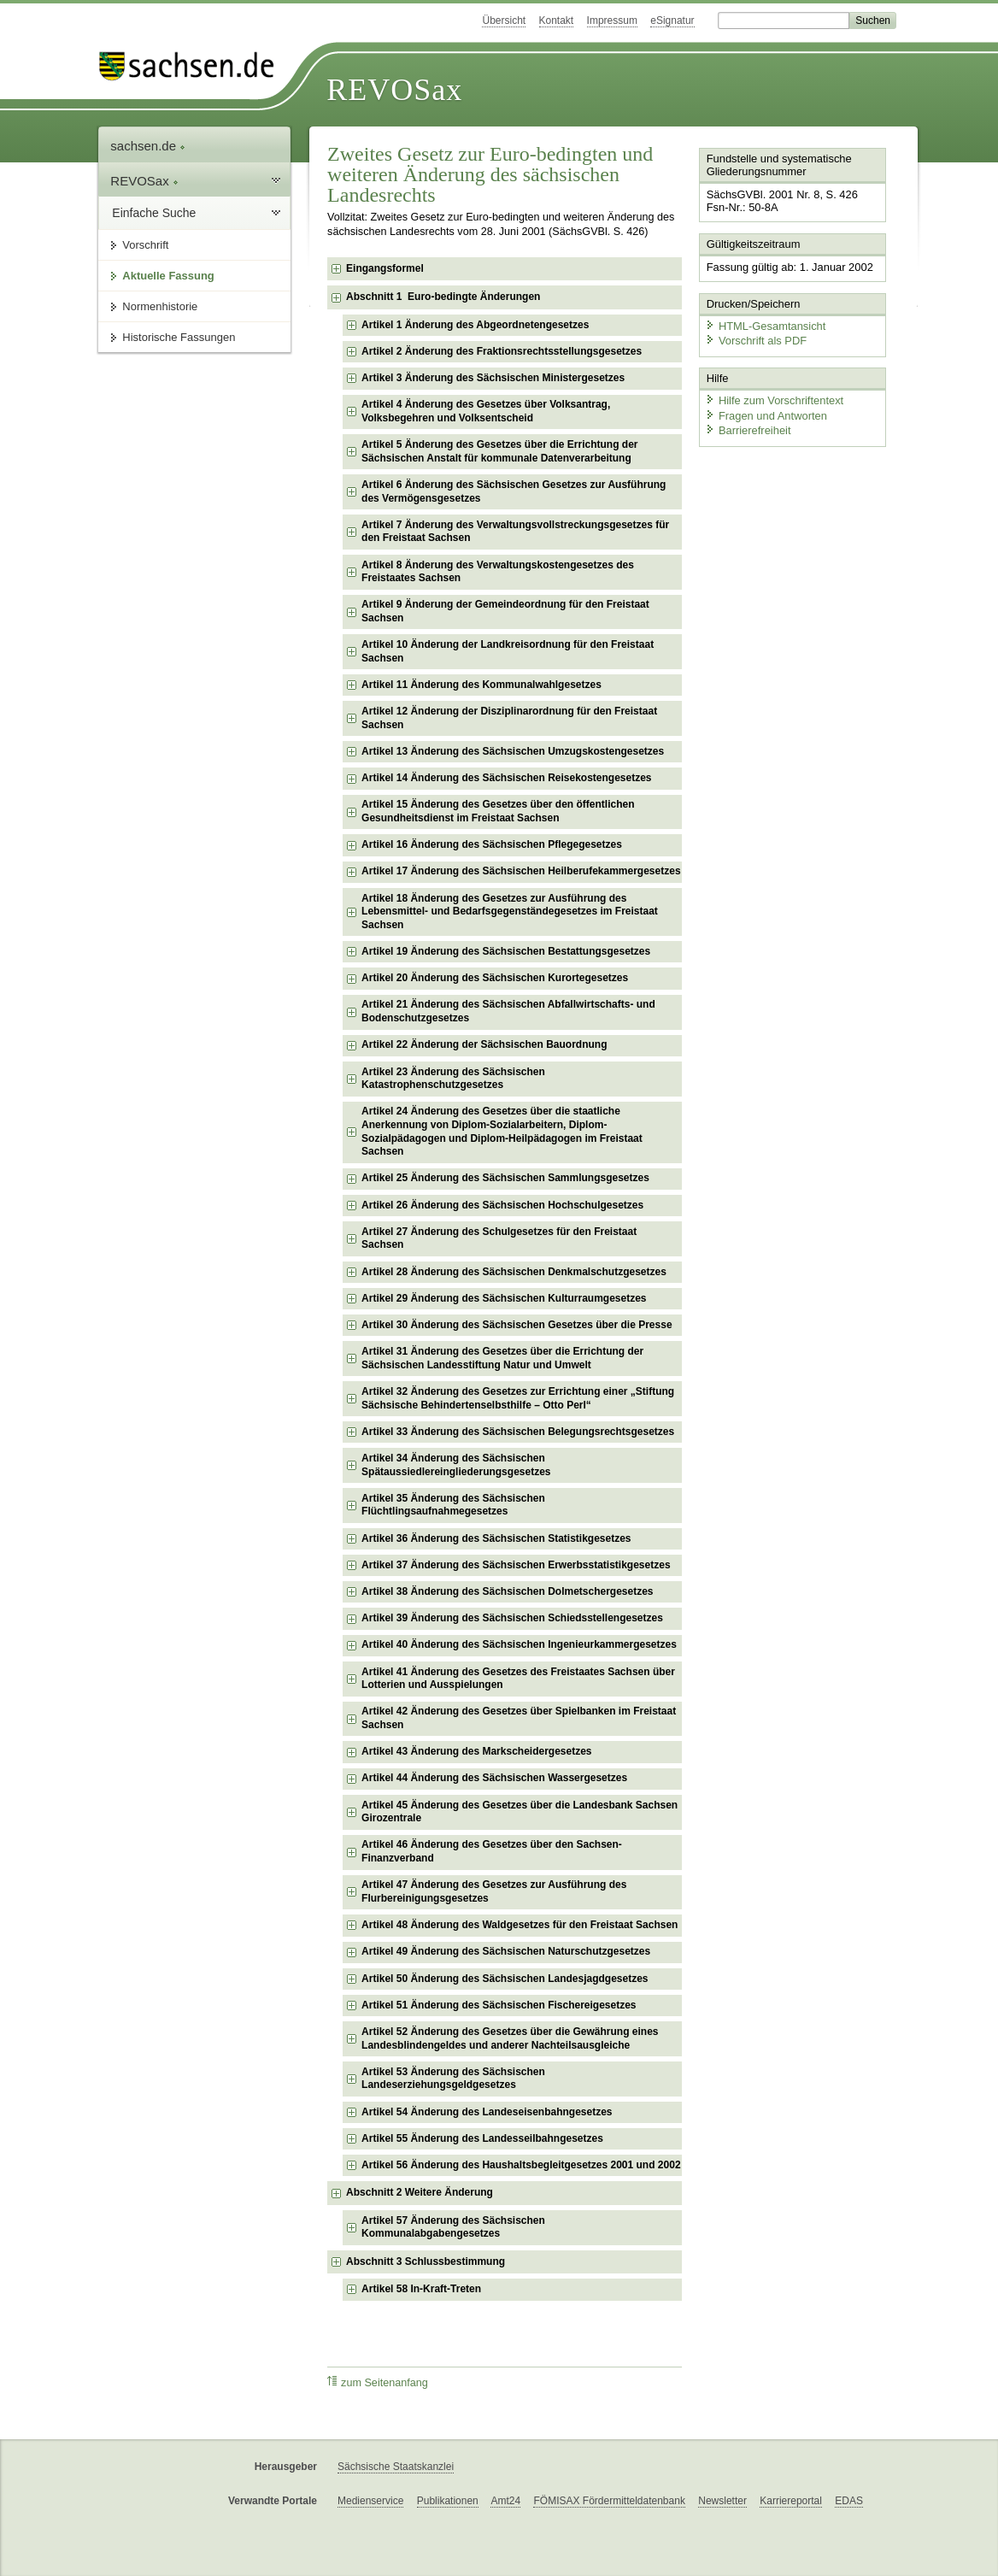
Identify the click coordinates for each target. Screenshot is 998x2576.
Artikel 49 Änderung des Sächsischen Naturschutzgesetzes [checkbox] (505, 1951)
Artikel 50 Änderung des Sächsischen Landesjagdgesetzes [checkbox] (504, 1979)
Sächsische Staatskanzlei (396, 2467)
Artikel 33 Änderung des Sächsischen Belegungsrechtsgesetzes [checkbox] (517, 1432)
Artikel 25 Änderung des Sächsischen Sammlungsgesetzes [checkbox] (505, 1178)
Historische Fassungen (178, 337)
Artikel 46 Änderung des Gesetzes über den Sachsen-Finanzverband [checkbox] (491, 1851)
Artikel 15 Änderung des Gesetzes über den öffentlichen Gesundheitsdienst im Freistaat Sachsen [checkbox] (497, 811)
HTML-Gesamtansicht (765, 325)
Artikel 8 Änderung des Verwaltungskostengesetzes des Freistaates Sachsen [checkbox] (497, 572)
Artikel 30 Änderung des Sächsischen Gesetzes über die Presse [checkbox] (516, 1325)
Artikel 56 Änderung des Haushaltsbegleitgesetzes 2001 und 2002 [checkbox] (520, 2165)
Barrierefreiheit (747, 429)
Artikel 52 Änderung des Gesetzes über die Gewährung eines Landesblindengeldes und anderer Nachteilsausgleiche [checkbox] (509, 2038)
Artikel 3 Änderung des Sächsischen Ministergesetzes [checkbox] (493, 378)
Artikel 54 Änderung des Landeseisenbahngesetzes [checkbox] (486, 2112)
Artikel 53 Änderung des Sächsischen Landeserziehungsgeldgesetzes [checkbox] (453, 2078)
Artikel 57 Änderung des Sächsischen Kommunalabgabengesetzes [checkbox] (453, 2227)
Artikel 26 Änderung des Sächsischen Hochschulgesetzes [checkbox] (502, 1205)
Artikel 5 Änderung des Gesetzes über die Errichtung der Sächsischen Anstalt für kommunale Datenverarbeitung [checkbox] (499, 451)
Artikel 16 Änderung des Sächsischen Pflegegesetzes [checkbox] (491, 844)
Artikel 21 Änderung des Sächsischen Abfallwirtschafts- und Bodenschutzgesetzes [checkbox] (508, 1011)
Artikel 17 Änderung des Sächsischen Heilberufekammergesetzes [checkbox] (520, 871)
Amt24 (505, 2501)
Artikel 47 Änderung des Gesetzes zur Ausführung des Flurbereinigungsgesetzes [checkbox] (493, 1891)
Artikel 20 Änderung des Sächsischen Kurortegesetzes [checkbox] (494, 978)
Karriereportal (791, 2501)
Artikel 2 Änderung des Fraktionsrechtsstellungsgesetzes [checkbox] (501, 351)
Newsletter (722, 2501)
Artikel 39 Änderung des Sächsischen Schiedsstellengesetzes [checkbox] (512, 1618)
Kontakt (556, 20)
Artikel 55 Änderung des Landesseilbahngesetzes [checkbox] (482, 2138)
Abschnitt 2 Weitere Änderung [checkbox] (419, 2192)
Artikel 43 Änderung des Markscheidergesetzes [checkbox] (476, 1751)
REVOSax (394, 90)
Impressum (612, 20)
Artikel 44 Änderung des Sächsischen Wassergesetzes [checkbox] (494, 1778)
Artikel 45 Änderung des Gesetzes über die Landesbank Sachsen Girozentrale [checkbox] (519, 1812)
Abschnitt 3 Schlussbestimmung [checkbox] (425, 2261)
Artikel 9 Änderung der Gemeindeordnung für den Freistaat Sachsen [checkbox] (505, 611)
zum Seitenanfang (377, 2382)
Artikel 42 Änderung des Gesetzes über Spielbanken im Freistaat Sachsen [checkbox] (518, 1718)
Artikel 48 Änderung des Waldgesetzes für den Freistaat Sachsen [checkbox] (519, 1925)
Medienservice (370, 2501)
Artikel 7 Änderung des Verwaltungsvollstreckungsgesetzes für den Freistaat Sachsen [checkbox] (515, 531)
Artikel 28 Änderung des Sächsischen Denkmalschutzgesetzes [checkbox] (513, 1272)
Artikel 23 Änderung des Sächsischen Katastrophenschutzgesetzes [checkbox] (453, 1078)
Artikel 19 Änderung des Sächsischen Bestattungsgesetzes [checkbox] (505, 951)
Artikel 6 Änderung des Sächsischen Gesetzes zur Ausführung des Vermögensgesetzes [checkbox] (513, 491)
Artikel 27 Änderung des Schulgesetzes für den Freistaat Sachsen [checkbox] (499, 1238)
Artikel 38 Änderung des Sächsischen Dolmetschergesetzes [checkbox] (507, 1591)
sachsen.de (147, 145)
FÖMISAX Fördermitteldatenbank (608, 2501)
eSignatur (672, 20)
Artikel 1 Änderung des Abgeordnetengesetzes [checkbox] (475, 325)
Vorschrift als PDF (755, 339)
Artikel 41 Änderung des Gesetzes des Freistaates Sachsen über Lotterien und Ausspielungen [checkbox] (518, 1678)
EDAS (849, 2501)
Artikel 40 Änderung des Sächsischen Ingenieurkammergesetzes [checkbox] (519, 1644)
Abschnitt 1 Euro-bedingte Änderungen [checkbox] (443, 297)
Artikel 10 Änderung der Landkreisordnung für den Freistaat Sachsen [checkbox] (507, 651)
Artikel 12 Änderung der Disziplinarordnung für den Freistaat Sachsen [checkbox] (509, 718)
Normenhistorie (159, 306)
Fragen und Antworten (765, 414)
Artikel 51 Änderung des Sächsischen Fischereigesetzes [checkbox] (498, 2005)
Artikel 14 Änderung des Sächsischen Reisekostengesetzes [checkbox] (506, 778)
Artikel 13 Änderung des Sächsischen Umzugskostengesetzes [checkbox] (512, 751)
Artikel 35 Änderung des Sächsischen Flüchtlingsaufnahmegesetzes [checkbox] (453, 1505)
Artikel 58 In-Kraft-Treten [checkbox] (421, 2289)
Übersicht (503, 20)
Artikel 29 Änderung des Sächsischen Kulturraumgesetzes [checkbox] (503, 1298)
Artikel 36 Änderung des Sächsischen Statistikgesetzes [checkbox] (496, 1538)
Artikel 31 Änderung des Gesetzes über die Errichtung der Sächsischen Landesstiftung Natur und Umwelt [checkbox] (502, 1358)
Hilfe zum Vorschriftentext (773, 399)
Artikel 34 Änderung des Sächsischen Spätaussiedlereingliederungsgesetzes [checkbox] (455, 1465)
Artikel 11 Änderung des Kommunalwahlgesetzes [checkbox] (481, 685)
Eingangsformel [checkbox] (385, 268)
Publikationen (447, 2501)
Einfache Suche (154, 213)
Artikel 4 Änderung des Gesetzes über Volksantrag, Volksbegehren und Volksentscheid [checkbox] (485, 411)
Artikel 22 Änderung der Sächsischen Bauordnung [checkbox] (484, 1044)
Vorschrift (145, 244)
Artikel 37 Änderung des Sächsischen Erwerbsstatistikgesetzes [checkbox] (515, 1565)
